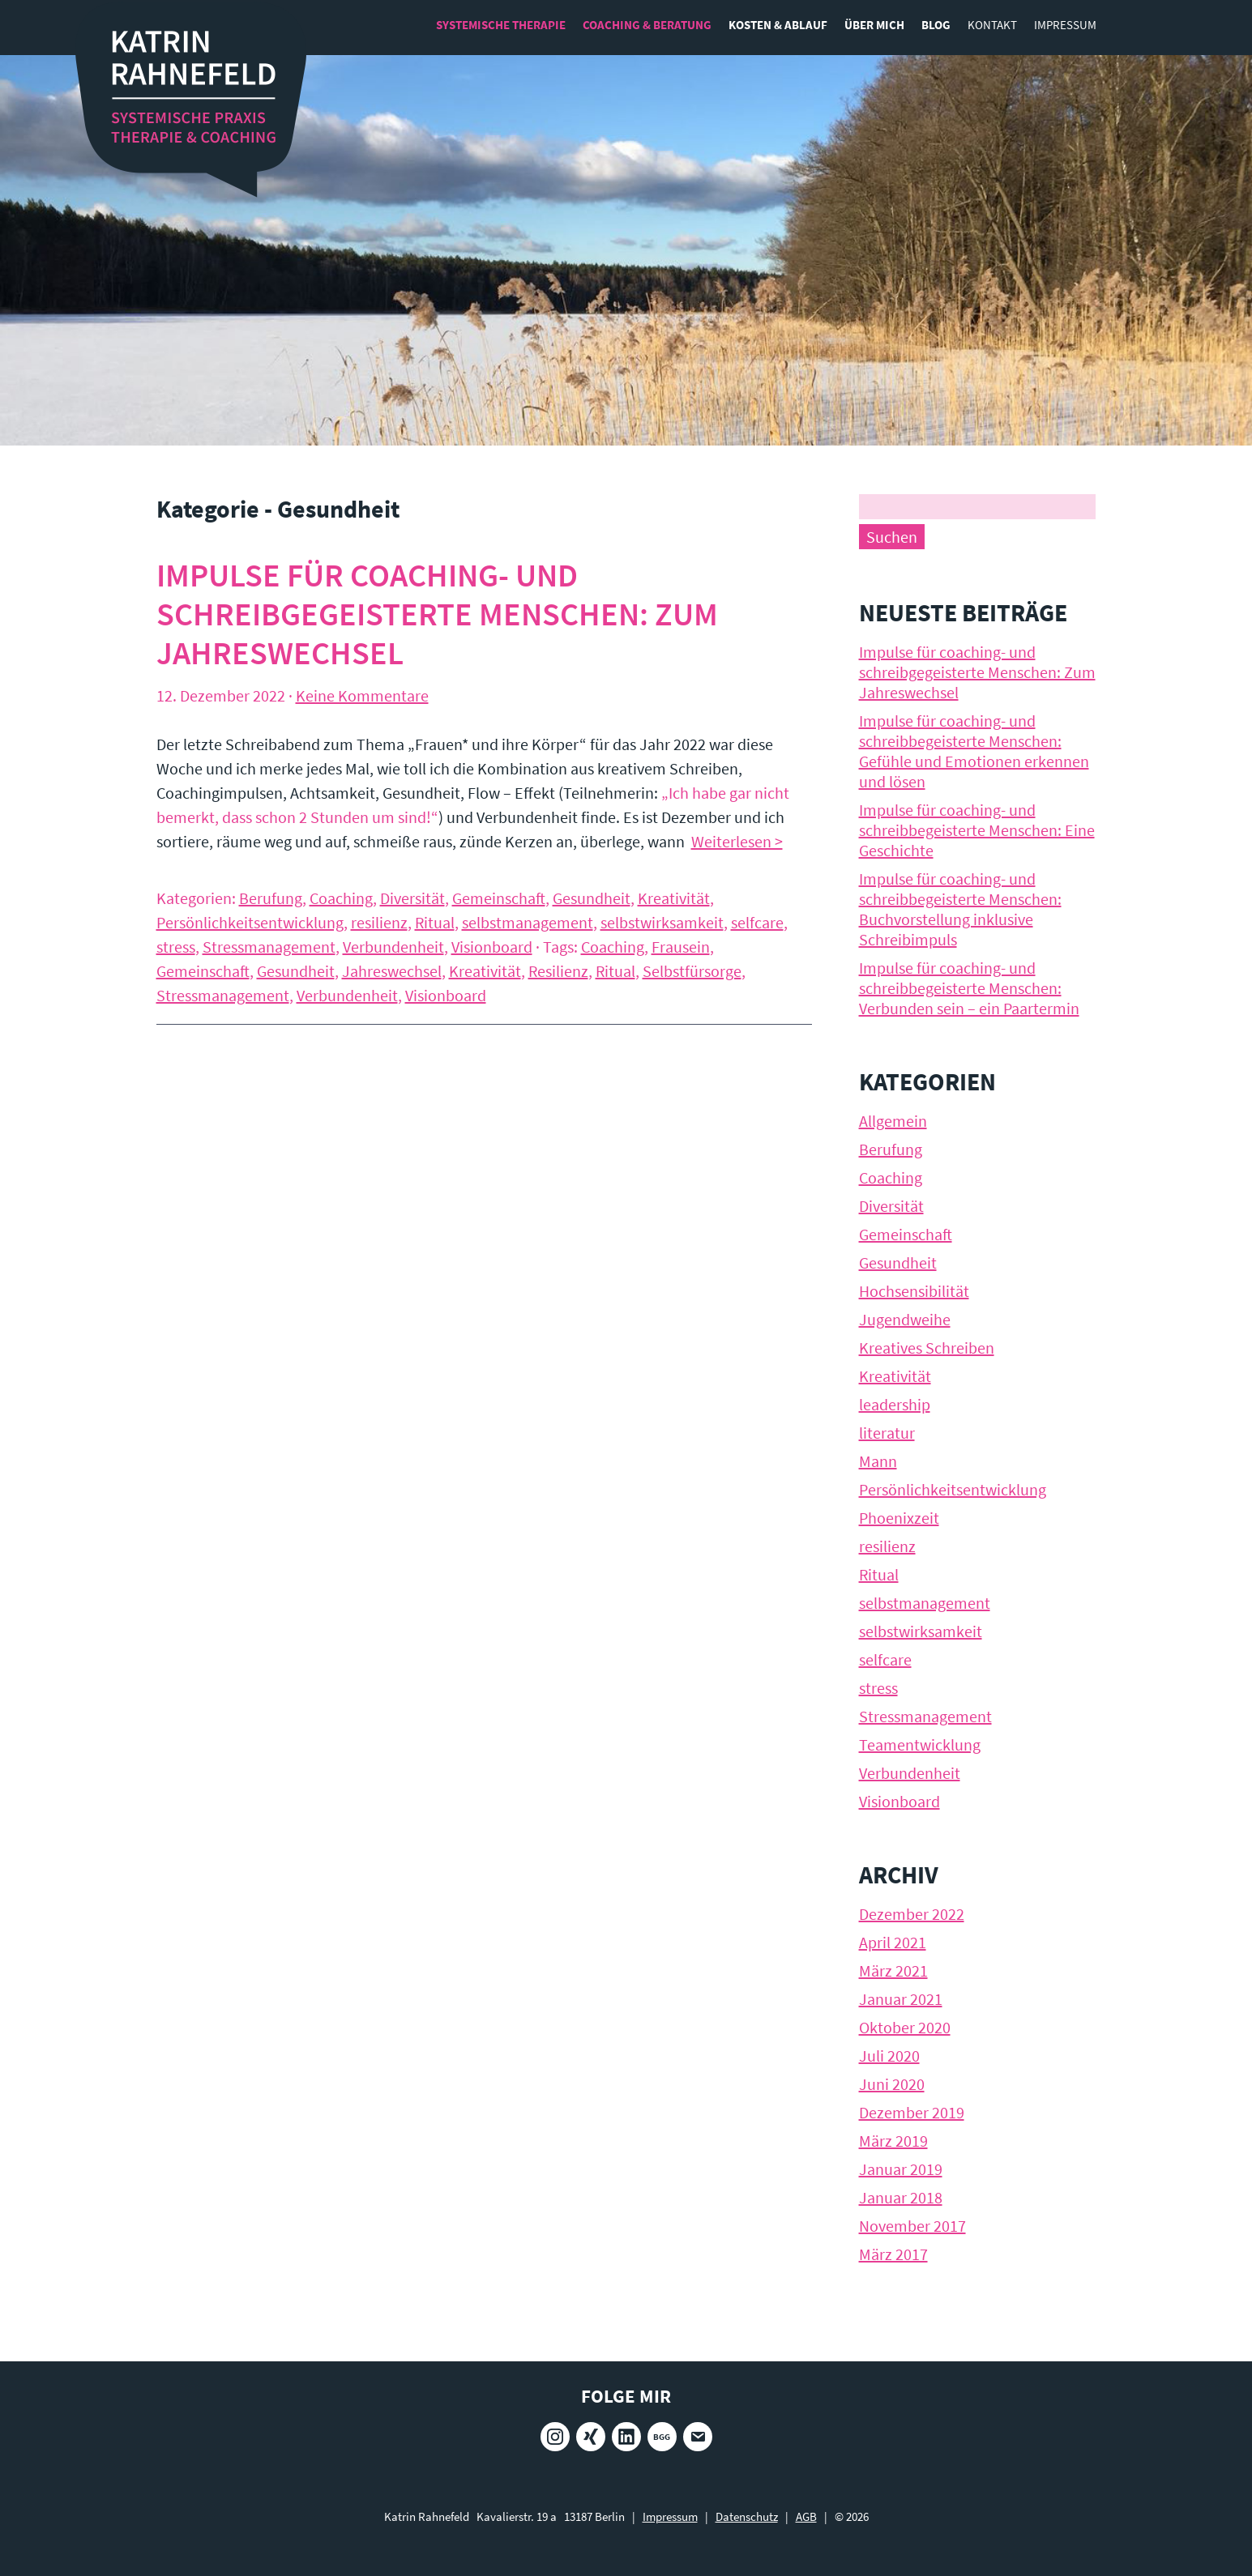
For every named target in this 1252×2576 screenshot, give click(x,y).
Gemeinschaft (498, 898)
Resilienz (558, 971)
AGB (806, 2516)
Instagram (555, 2436)
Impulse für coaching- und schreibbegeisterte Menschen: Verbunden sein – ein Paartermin (969, 987)
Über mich (874, 24)
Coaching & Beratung (647, 24)
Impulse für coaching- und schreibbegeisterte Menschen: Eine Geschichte (977, 830)
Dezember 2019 (911, 2112)
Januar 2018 (900, 2197)
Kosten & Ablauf (778, 24)
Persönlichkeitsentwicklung (250, 922)
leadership (894, 1404)
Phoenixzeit (899, 1518)
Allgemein (893, 1121)
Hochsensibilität (914, 1291)
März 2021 (893, 1970)
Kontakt (992, 24)
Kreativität (674, 898)
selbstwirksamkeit (662, 922)
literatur (887, 1432)
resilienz (379, 922)
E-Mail (697, 2436)
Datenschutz (747, 2516)
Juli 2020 (889, 2055)
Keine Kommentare (362, 695)
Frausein (681, 946)
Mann (878, 1461)
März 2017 (893, 2254)
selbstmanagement (527, 922)
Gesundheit (591, 898)
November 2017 (912, 2226)
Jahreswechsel (392, 971)
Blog (936, 24)
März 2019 (893, 2140)
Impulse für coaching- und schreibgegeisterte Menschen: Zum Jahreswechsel (437, 614)
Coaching (341, 898)
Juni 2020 (892, 2084)
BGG (661, 2436)
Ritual (435, 922)
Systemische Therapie (501, 24)
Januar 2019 (900, 2169)
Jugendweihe (905, 1319)
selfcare (757, 922)
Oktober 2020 (905, 2027)
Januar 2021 (900, 1999)
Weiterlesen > (737, 841)
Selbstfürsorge (692, 971)
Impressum (1065, 24)
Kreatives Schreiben (926, 1347)
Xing (590, 2436)
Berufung (270, 898)
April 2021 (892, 1942)
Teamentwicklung (920, 1744)
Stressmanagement (269, 946)
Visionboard (491, 946)
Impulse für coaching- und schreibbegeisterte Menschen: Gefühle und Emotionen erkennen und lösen (974, 750)
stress (175, 946)
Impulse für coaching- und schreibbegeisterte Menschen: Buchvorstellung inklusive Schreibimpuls (960, 908)
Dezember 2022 (911, 1914)
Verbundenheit (393, 946)
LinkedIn (626, 2436)
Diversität (412, 898)
